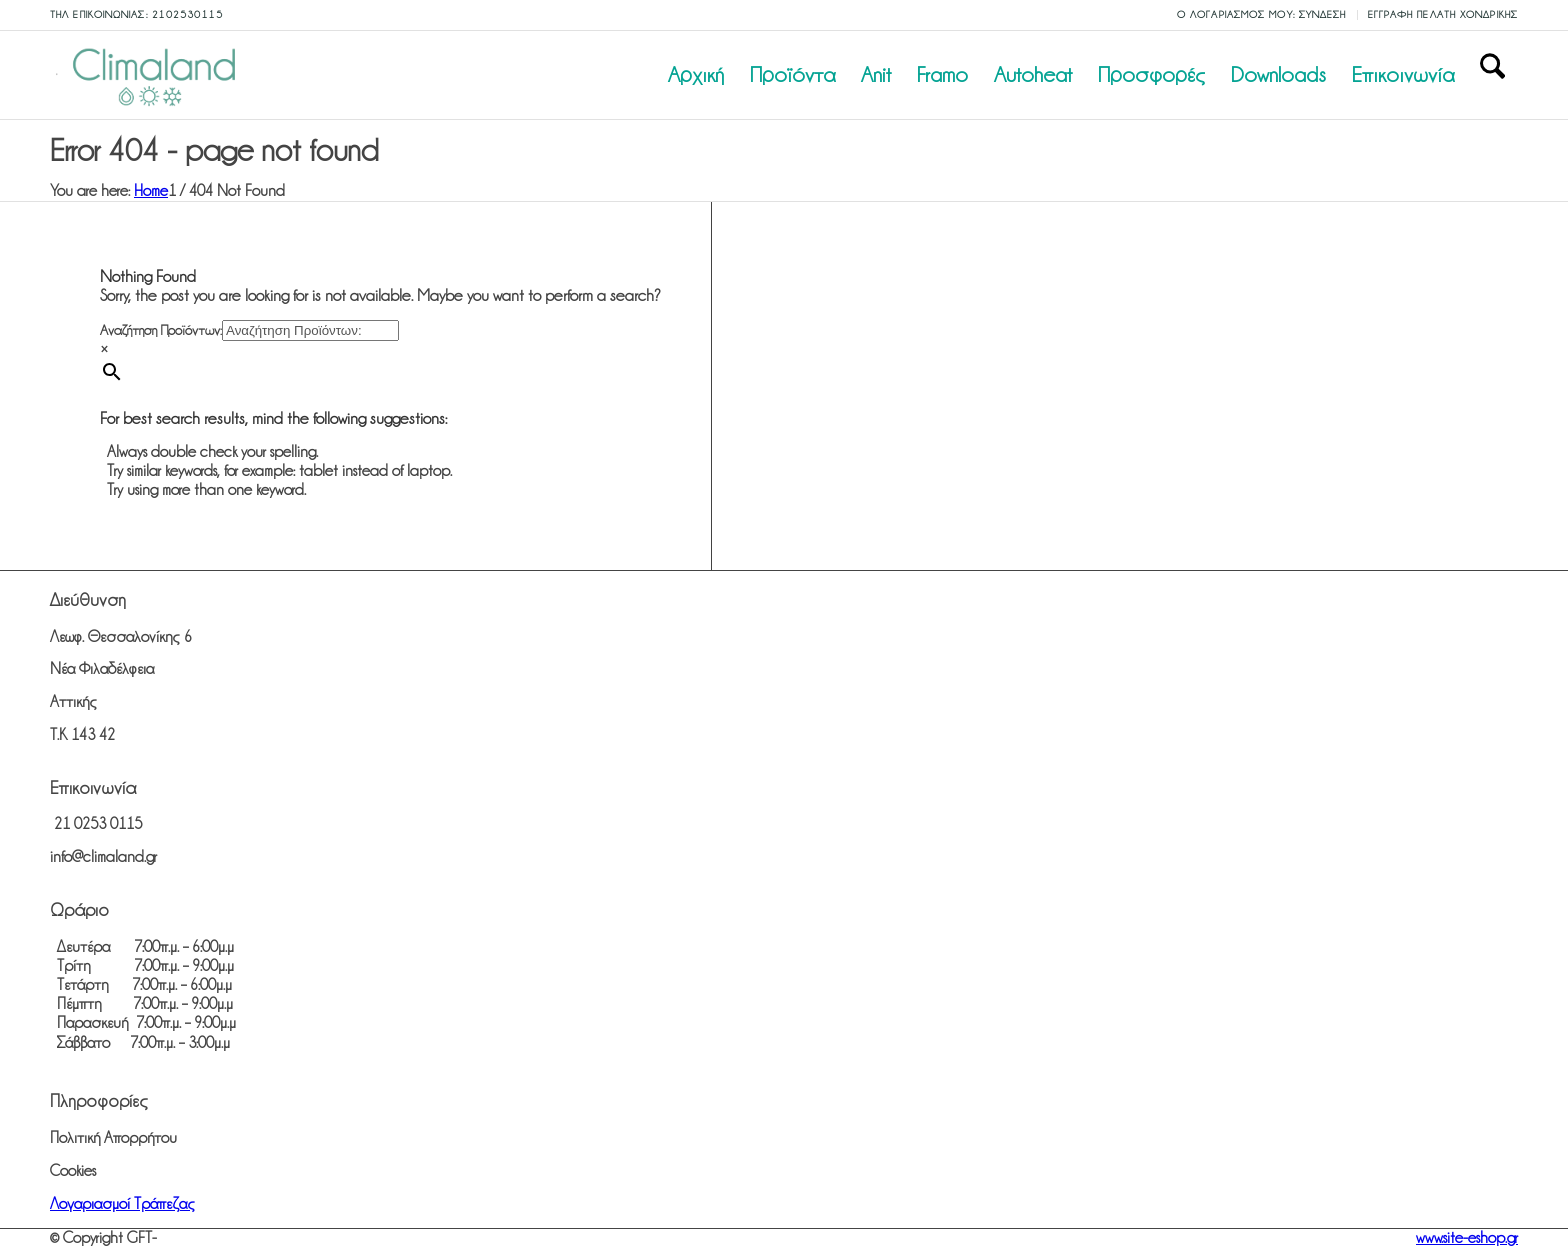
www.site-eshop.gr (1467, 1238)
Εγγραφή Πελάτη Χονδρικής (1443, 14)
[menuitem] (1262, 15)
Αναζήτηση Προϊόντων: (161, 330)
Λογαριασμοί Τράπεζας (122, 1204)
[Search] (1492, 75)
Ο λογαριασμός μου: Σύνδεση (1262, 14)
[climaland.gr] (150, 75)
